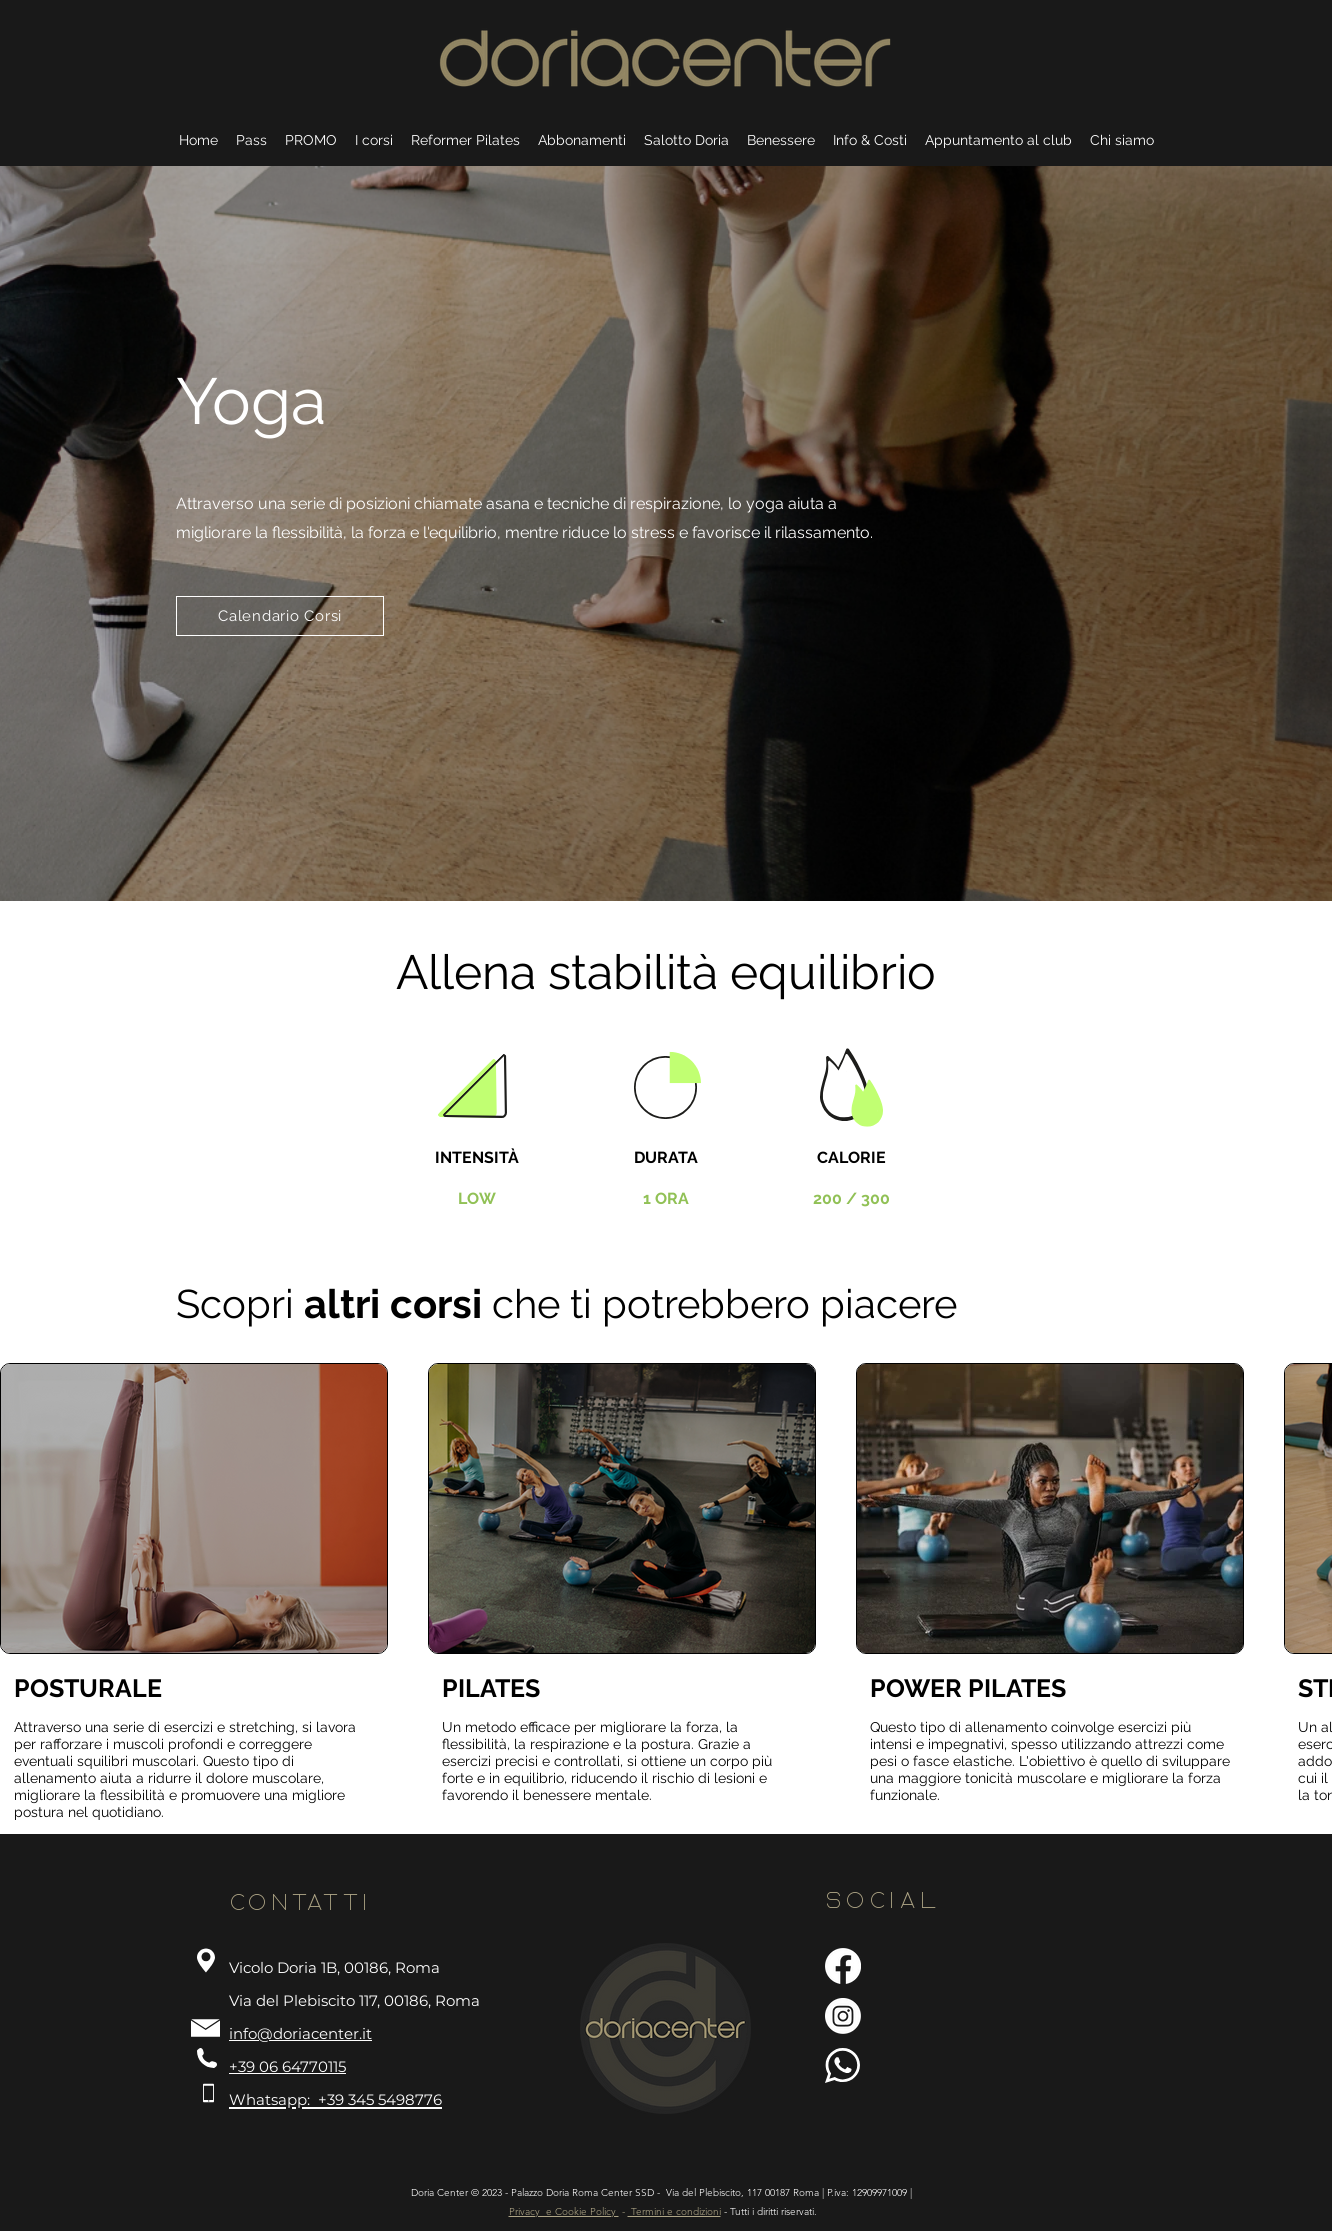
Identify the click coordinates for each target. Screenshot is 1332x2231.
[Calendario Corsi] (280, 616)
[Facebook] (843, 1966)
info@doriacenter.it (300, 2033)
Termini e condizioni (674, 2211)
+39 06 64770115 (287, 2066)
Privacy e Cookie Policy (564, 2211)
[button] (781, 131)
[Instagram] (843, 2016)
